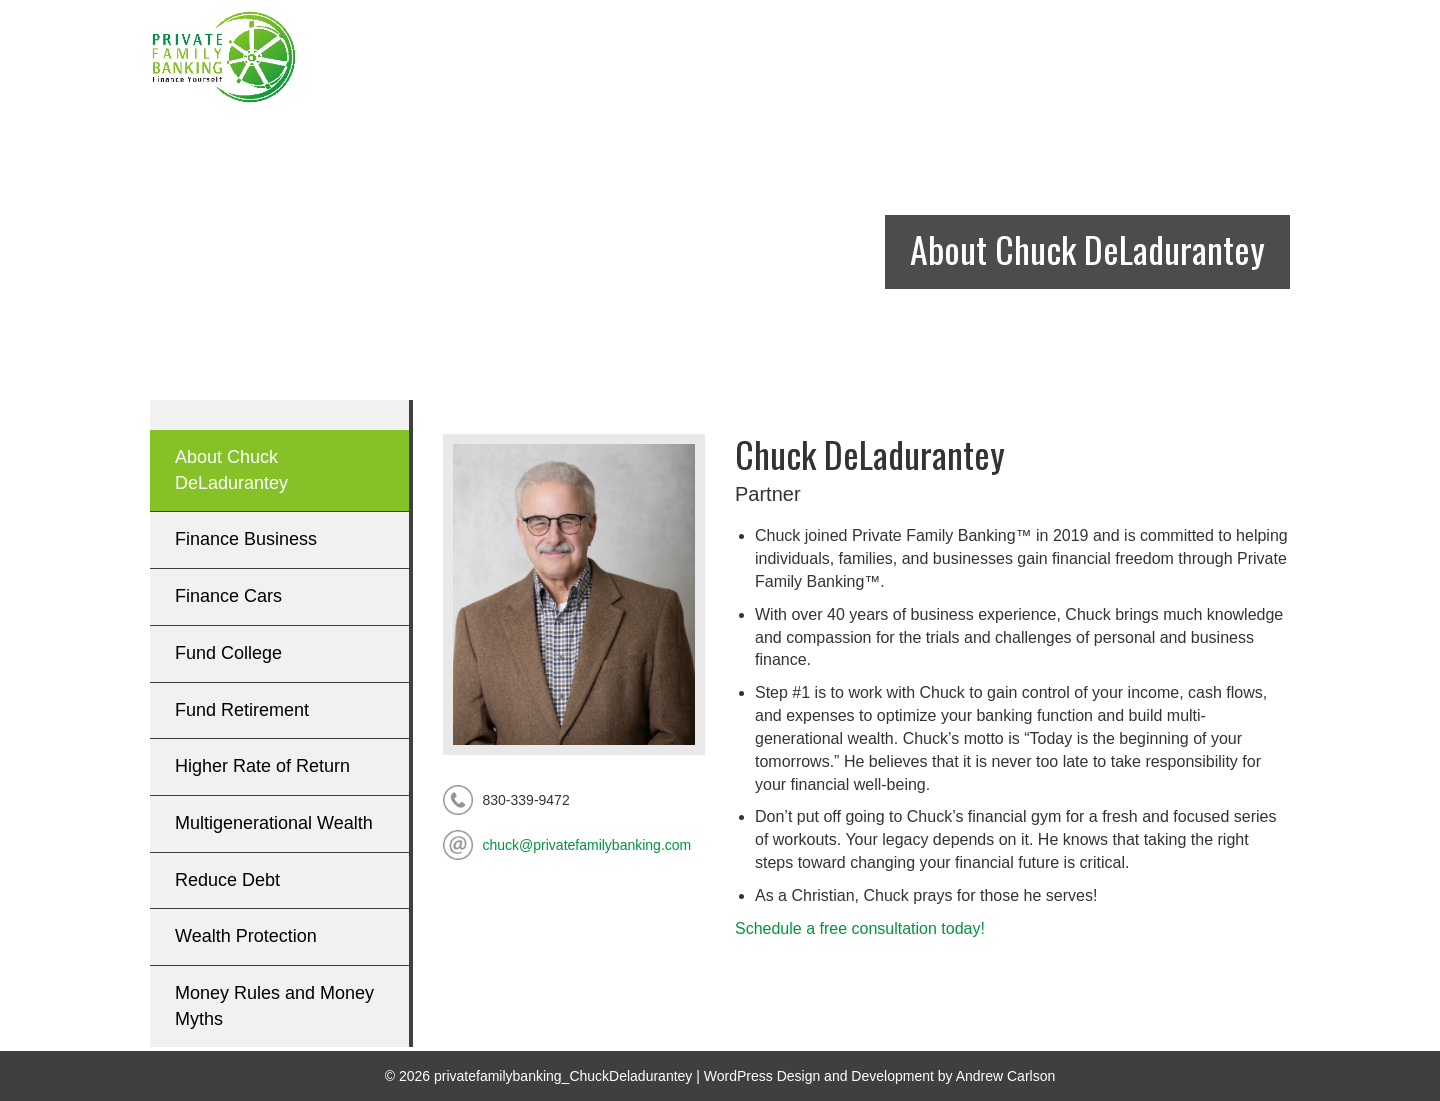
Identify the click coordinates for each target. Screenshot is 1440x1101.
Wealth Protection (246, 936)
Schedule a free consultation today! (860, 928)
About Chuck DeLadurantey (231, 470)
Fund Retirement (242, 710)
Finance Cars (228, 596)
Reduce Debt (227, 880)
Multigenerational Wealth (274, 823)
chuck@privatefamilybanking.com (587, 845)
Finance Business (246, 539)
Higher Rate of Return (262, 766)
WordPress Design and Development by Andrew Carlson (879, 1076)
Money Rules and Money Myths (274, 1006)
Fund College (228, 653)
